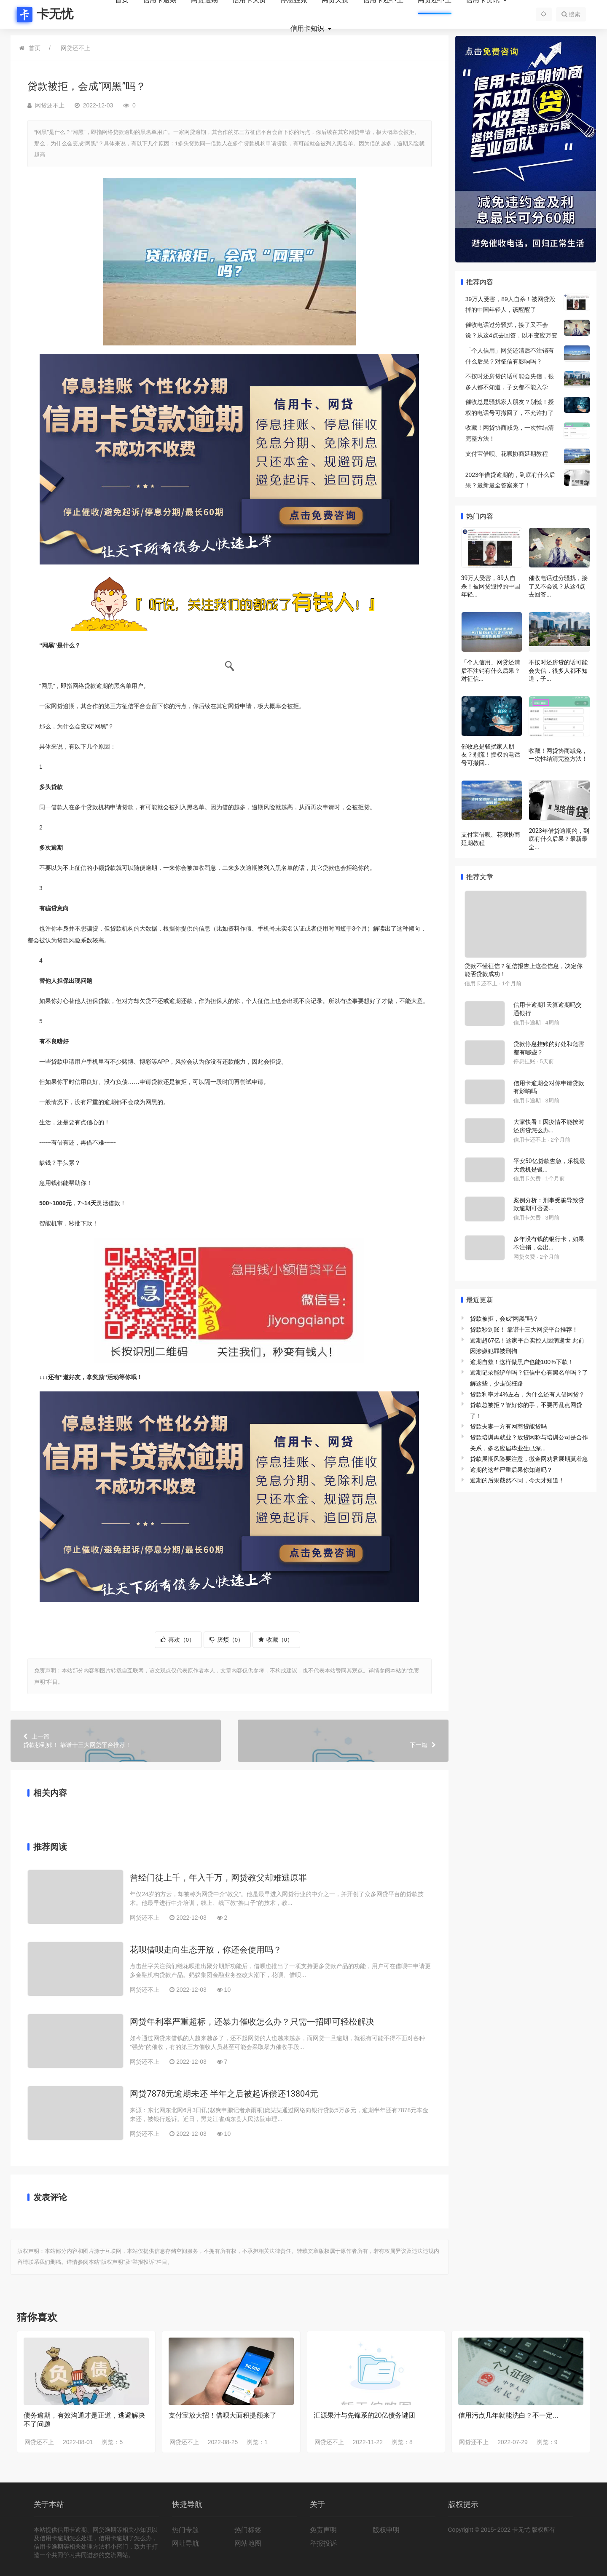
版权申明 (386, 2529)
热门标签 (247, 2529)
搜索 (570, 14)
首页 (34, 48)
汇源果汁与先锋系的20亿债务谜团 (365, 2415)
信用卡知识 (308, 28)
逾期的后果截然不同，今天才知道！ (517, 1480)
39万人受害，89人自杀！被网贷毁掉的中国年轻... (490, 586)
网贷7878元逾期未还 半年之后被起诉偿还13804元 (224, 2094)
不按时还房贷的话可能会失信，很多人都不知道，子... (558, 670)
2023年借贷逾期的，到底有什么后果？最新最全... (559, 839)
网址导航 (185, 2543)
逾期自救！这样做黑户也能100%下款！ (522, 1362)
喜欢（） (178, 1639)
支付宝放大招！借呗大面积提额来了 (223, 2415)
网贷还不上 (75, 48)
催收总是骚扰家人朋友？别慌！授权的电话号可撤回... (490, 754)
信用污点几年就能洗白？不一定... (508, 2415)
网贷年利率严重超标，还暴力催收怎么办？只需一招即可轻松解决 (252, 2022)
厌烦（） (226, 1639)
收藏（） (275, 1639)
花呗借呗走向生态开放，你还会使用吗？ (206, 1950)
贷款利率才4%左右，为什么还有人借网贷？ (527, 1394)
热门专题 (185, 2529)
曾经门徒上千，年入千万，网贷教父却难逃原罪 (218, 1877)
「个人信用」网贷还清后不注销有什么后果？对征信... (490, 670)
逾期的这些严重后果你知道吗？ (511, 1469)
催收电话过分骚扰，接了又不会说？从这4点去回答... (558, 586)
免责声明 (323, 2529)
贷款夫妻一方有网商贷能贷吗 (508, 1426)
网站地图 (247, 2543)
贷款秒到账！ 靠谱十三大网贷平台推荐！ (115, 1740)
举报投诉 (323, 2543)
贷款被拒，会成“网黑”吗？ (504, 1318)
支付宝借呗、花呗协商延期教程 (506, 453)
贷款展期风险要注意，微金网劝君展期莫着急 (529, 1458)
